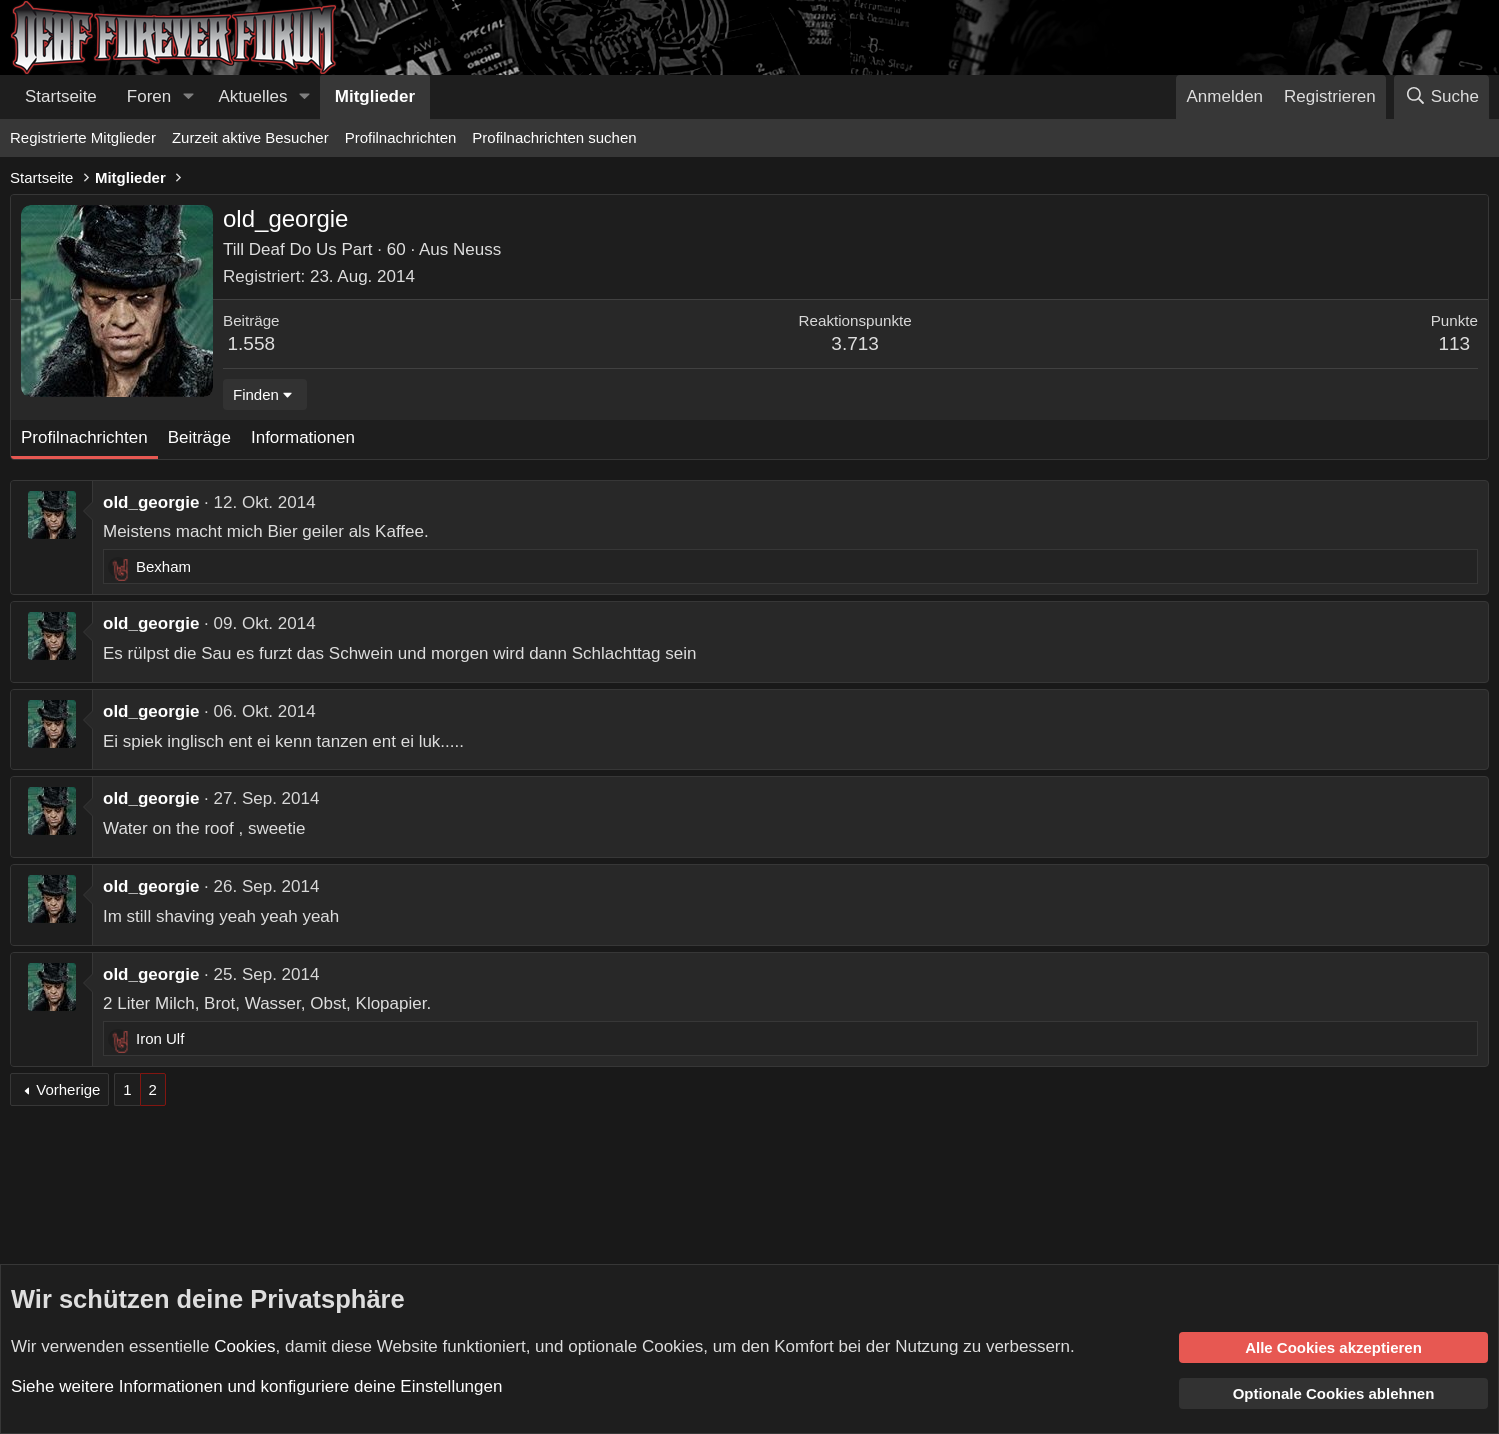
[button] (188, 97)
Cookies (244, 1345)
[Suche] (1441, 97)
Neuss (477, 249)
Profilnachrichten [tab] (84, 437)
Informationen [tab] (303, 437)
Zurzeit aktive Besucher (250, 137)
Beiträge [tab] (199, 437)
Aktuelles (253, 96)
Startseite (61, 96)
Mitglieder (375, 96)
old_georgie (151, 502)
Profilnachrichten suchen (554, 137)
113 (1454, 343)
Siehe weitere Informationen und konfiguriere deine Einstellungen (256, 1386)
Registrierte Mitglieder (83, 137)
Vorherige (68, 1089)
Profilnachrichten (401, 137)
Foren (149, 96)
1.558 (252, 343)
